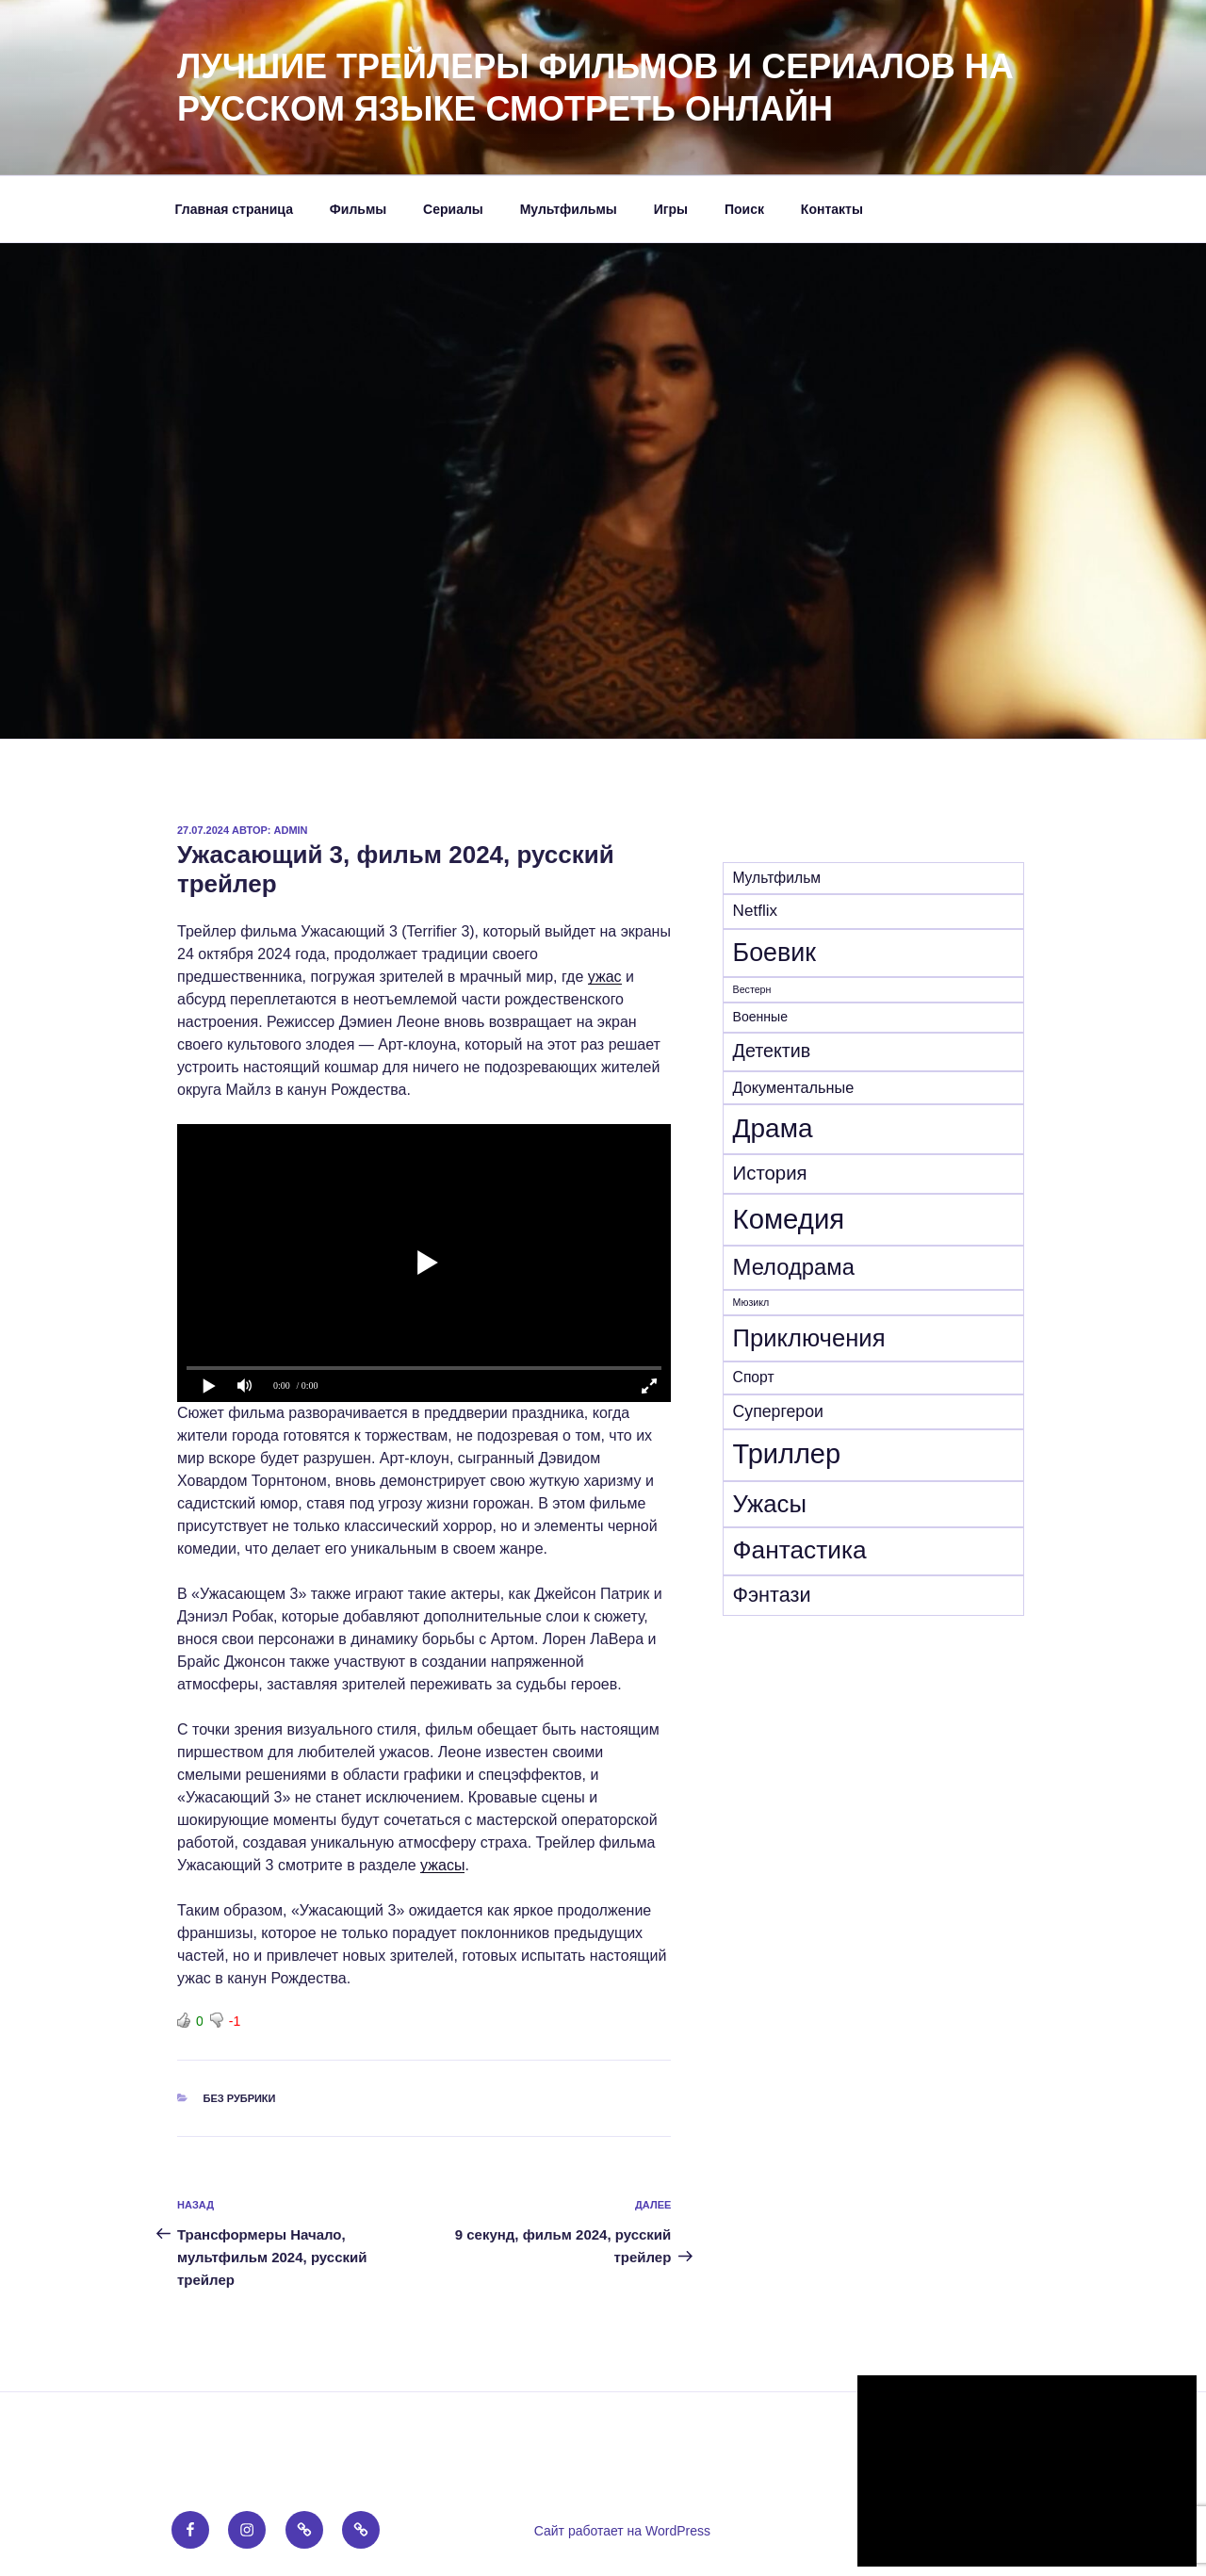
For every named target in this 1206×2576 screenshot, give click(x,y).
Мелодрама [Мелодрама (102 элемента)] (794, 1267)
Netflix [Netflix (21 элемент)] (755, 911)
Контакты (832, 209)
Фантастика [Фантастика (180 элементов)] (800, 1550)
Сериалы (453, 209)
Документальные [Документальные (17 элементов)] (794, 1087)
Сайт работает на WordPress (622, 2530)
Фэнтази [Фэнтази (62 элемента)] (772, 1594)
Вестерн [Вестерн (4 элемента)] (752, 989)
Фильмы (358, 209)
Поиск (744, 209)
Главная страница (234, 209)
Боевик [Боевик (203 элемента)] (774, 952)
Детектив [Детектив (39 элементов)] (772, 1050)
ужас (605, 977)
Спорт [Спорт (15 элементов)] (753, 1377)
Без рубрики (240, 2098)
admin (291, 830)
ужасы (442, 1865)
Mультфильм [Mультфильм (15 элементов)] (777, 878)
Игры (671, 209)
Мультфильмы (568, 209)
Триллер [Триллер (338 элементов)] (787, 1454)
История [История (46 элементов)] (770, 1173)
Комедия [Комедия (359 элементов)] (789, 1218)
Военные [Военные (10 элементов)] (760, 1016)
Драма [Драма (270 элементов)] (773, 1128)
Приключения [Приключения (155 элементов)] (809, 1338)
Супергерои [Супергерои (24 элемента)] (778, 1411)
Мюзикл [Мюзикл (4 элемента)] (751, 1302)
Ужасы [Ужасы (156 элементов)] (770, 1504)
